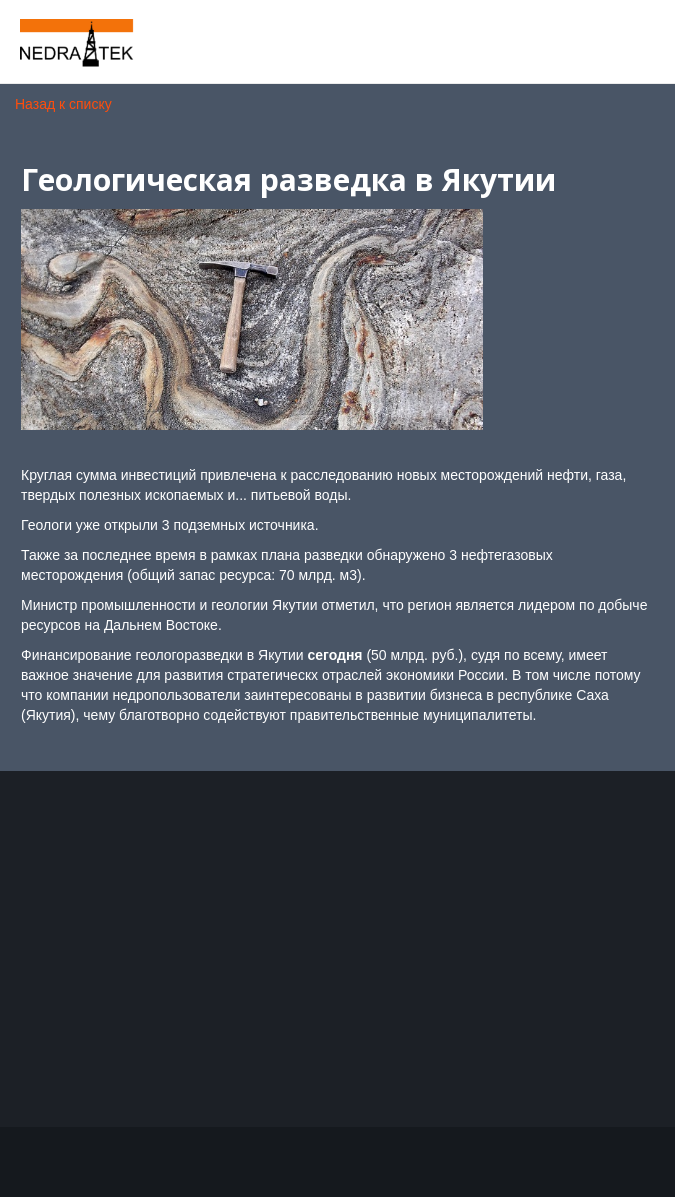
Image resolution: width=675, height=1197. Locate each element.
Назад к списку (63, 104)
